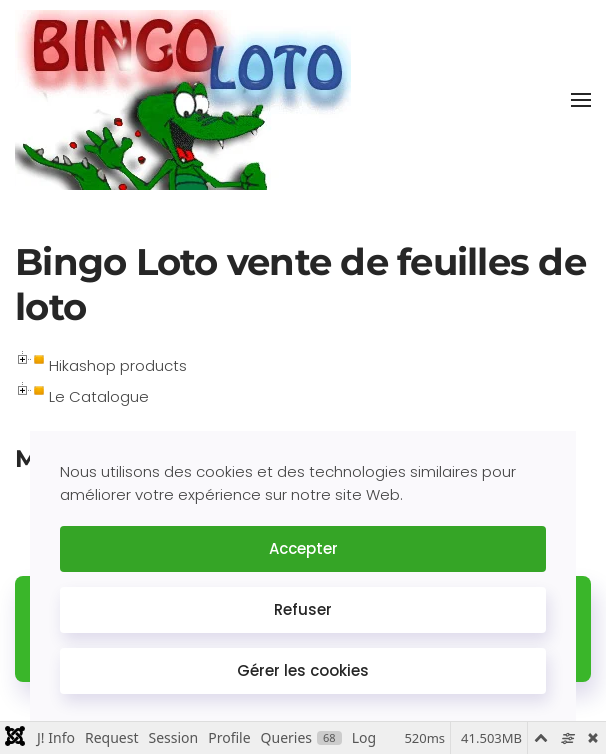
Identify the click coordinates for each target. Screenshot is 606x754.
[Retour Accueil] (183, 100)
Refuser (303, 609)
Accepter (303, 548)
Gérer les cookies (303, 670)
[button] (581, 100)
